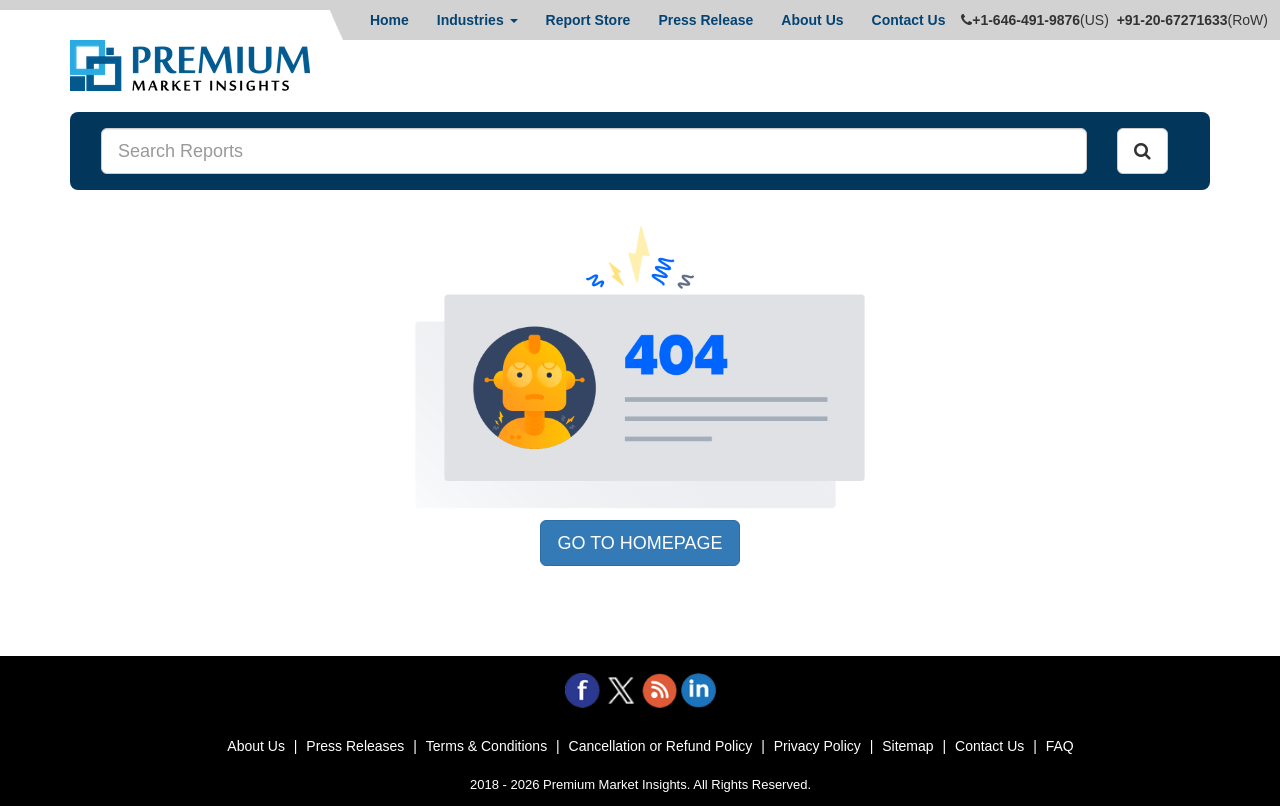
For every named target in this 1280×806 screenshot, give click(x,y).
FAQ (1060, 746)
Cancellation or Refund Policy (661, 746)
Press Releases (355, 746)
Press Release (705, 20)
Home (389, 20)
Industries (477, 20)
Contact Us (909, 20)
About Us (812, 20)
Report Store (588, 20)
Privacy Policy (817, 746)
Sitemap (907, 746)
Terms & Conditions (486, 746)
